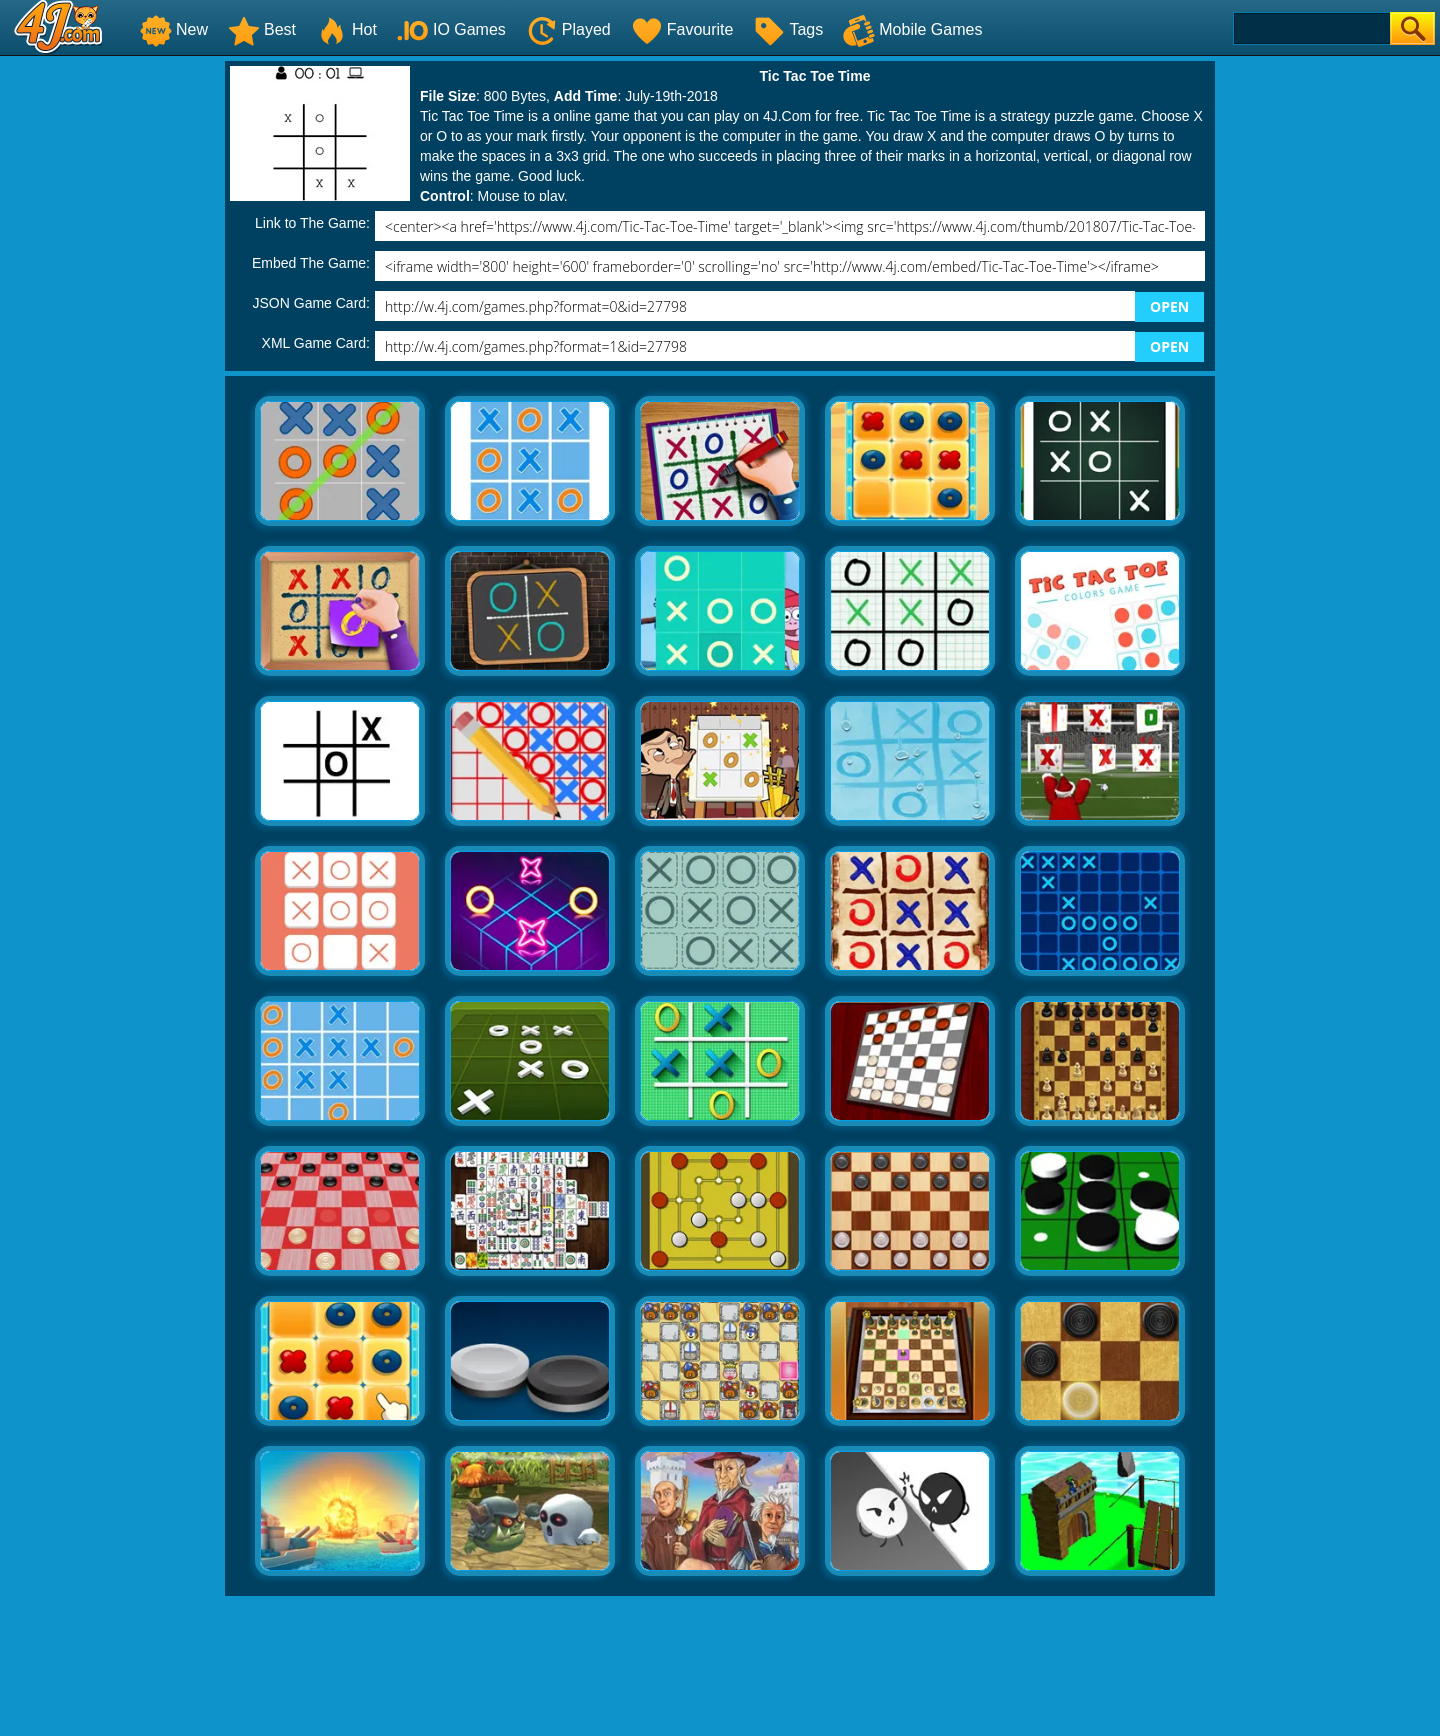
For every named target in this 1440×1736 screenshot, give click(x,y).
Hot (346, 29)
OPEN (1169, 306)
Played (568, 29)
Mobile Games (912, 29)
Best (262, 29)
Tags (788, 29)
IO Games (451, 29)
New (174, 29)
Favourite (682, 29)
